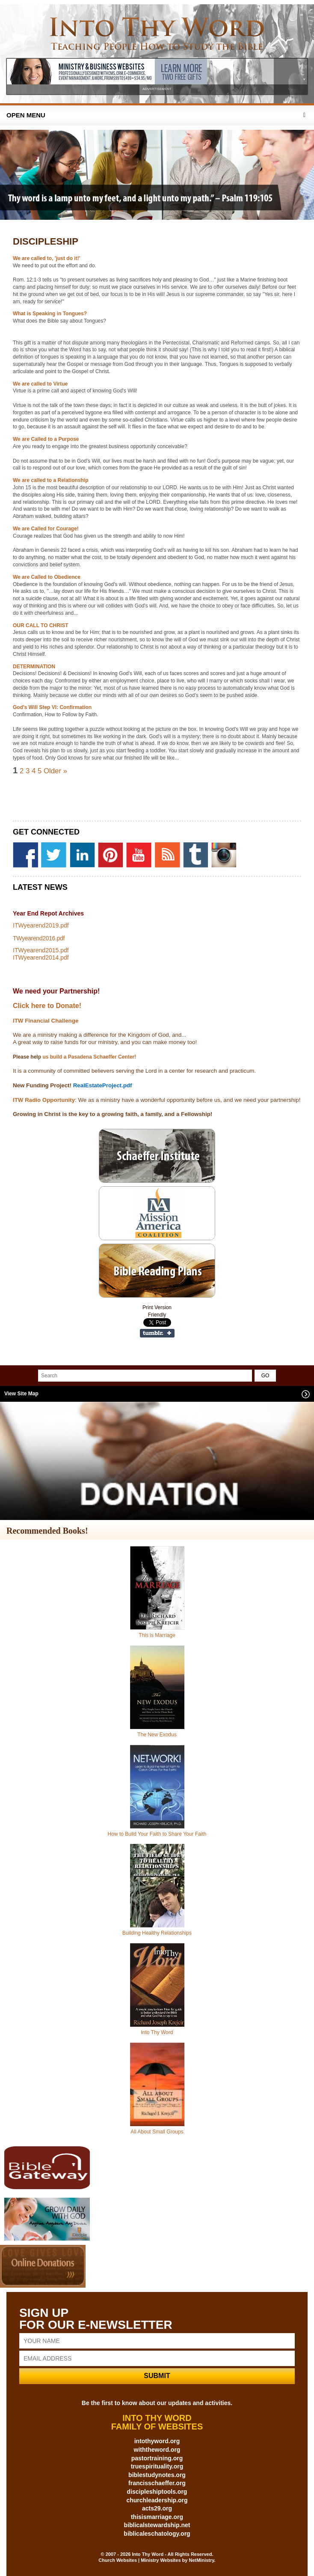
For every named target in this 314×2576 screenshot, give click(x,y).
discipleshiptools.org (157, 2491)
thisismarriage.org (157, 2516)
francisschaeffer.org (157, 2483)
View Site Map (21, 1394)
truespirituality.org (157, 2466)
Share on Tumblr (157, 1333)
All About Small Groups (156, 2132)
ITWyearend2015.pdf (41, 950)
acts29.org (157, 2508)
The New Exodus (156, 1735)
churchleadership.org (156, 2500)
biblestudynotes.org (157, 2474)
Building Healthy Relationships (157, 1933)
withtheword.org (157, 2449)
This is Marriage (157, 1635)
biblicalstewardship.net (157, 2525)
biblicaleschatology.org (157, 2533)
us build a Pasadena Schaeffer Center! (88, 1057)
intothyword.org (157, 2441)
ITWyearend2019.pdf (41, 925)
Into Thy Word (157, 2032)
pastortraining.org (157, 2458)
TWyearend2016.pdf (39, 938)
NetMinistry (201, 2560)
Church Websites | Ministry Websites (140, 2560)
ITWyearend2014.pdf (41, 957)
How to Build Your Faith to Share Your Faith (157, 1834)
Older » (55, 771)
